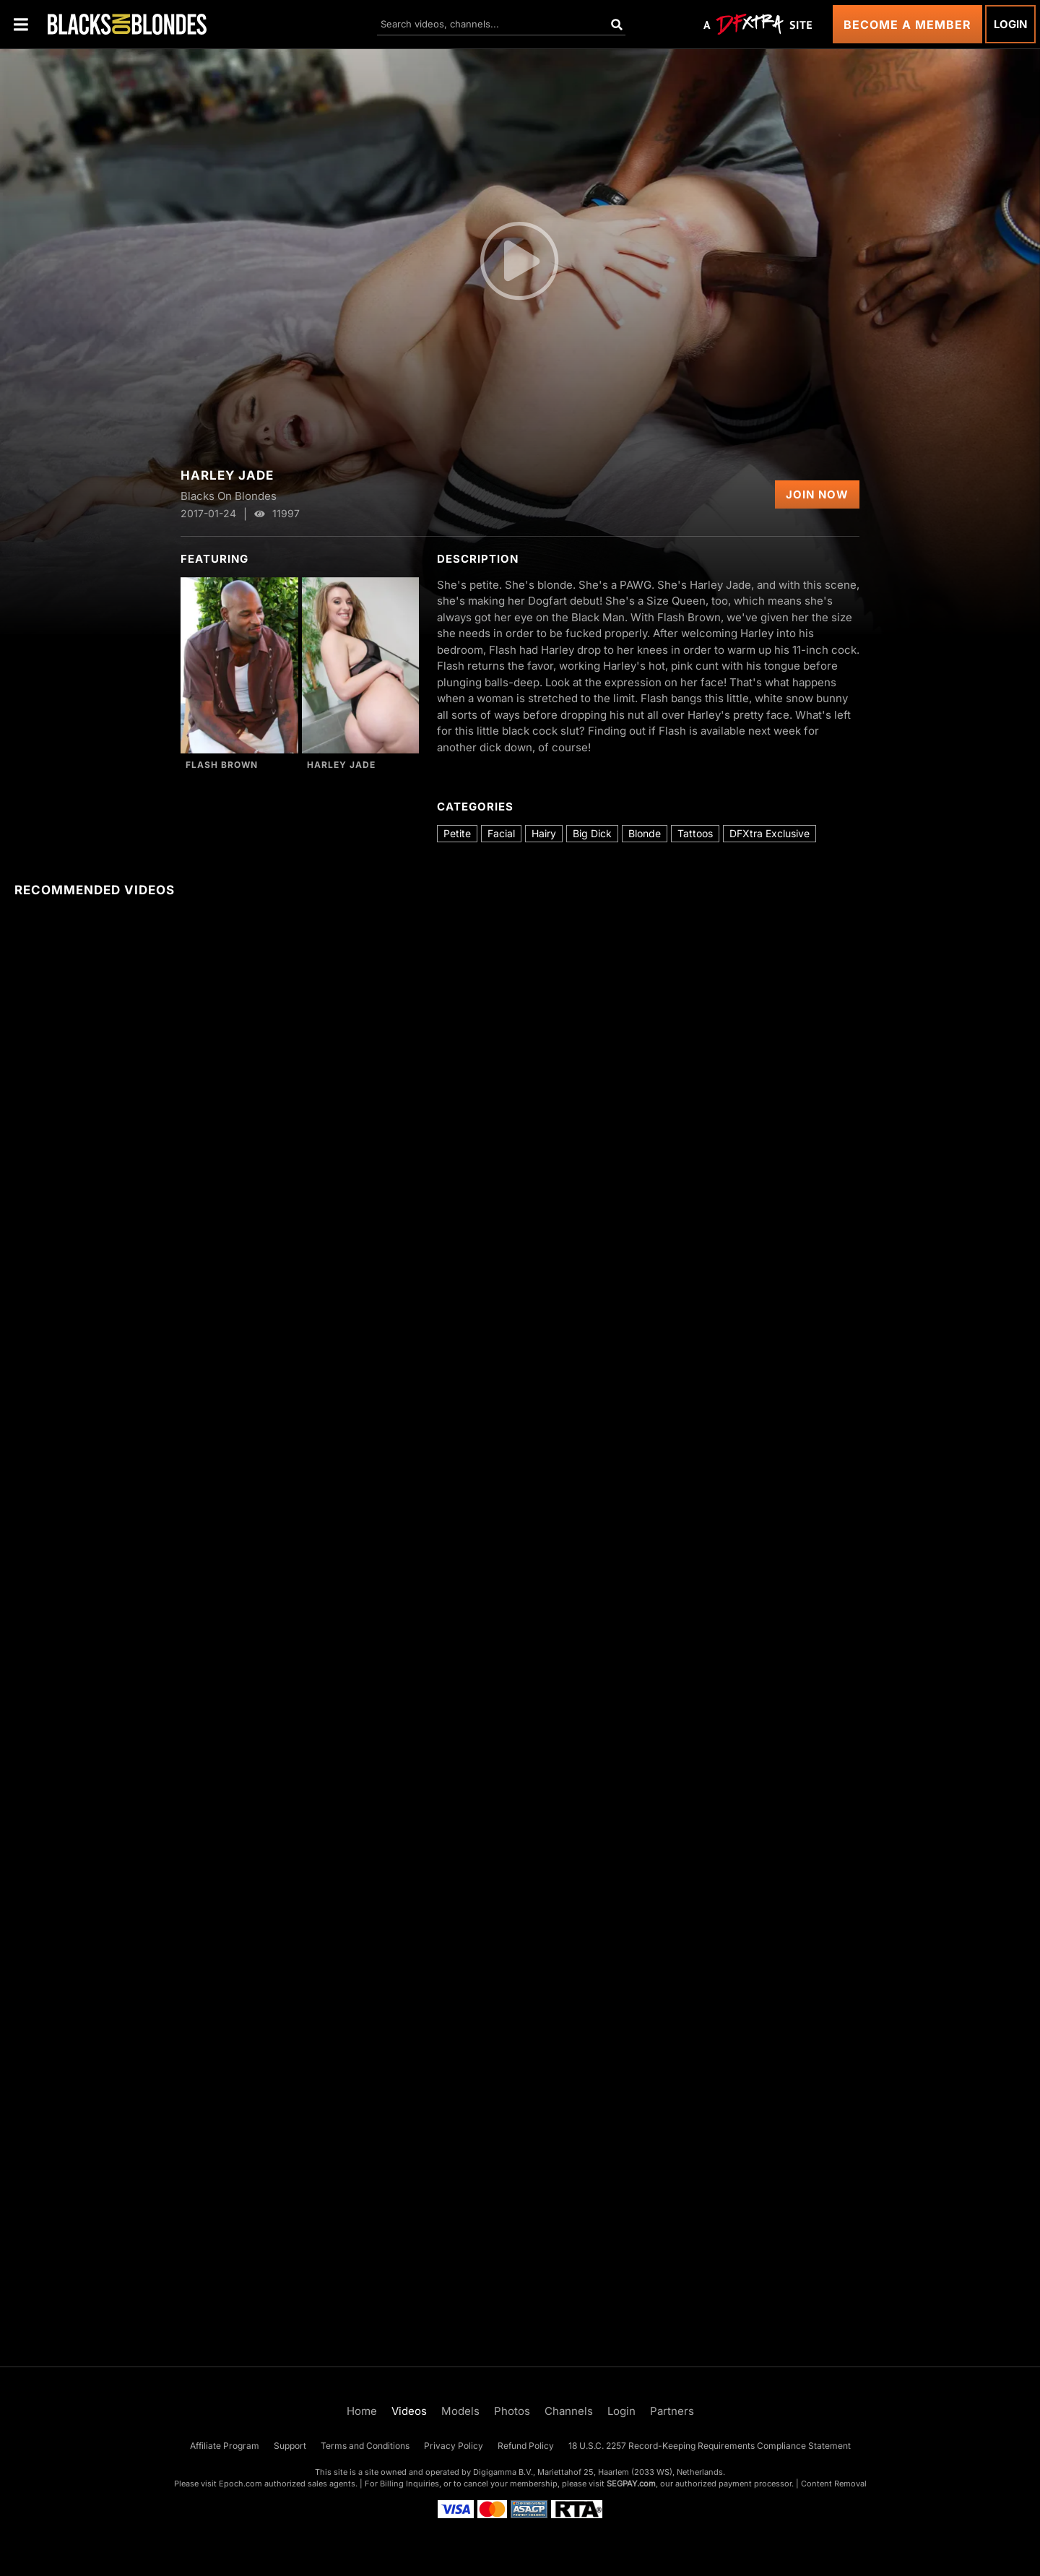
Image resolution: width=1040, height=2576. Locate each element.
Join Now (817, 494)
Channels (569, 2411)
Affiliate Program (224, 2445)
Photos (512, 2411)
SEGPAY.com (631, 2483)
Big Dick (592, 833)
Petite (457, 833)
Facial (501, 833)
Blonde (644, 833)
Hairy (544, 833)
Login (1010, 24)
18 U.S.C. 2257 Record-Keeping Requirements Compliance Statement (709, 2445)
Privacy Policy (453, 2445)
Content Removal (834, 2483)
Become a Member (907, 24)
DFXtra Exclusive (769, 833)
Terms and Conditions (365, 2445)
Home (362, 2411)
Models (460, 2411)
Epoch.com (240, 2483)
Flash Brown (222, 764)
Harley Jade (341, 764)
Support (290, 2445)
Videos (409, 2411)
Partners (672, 2411)
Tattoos (695, 833)
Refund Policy (526, 2445)
